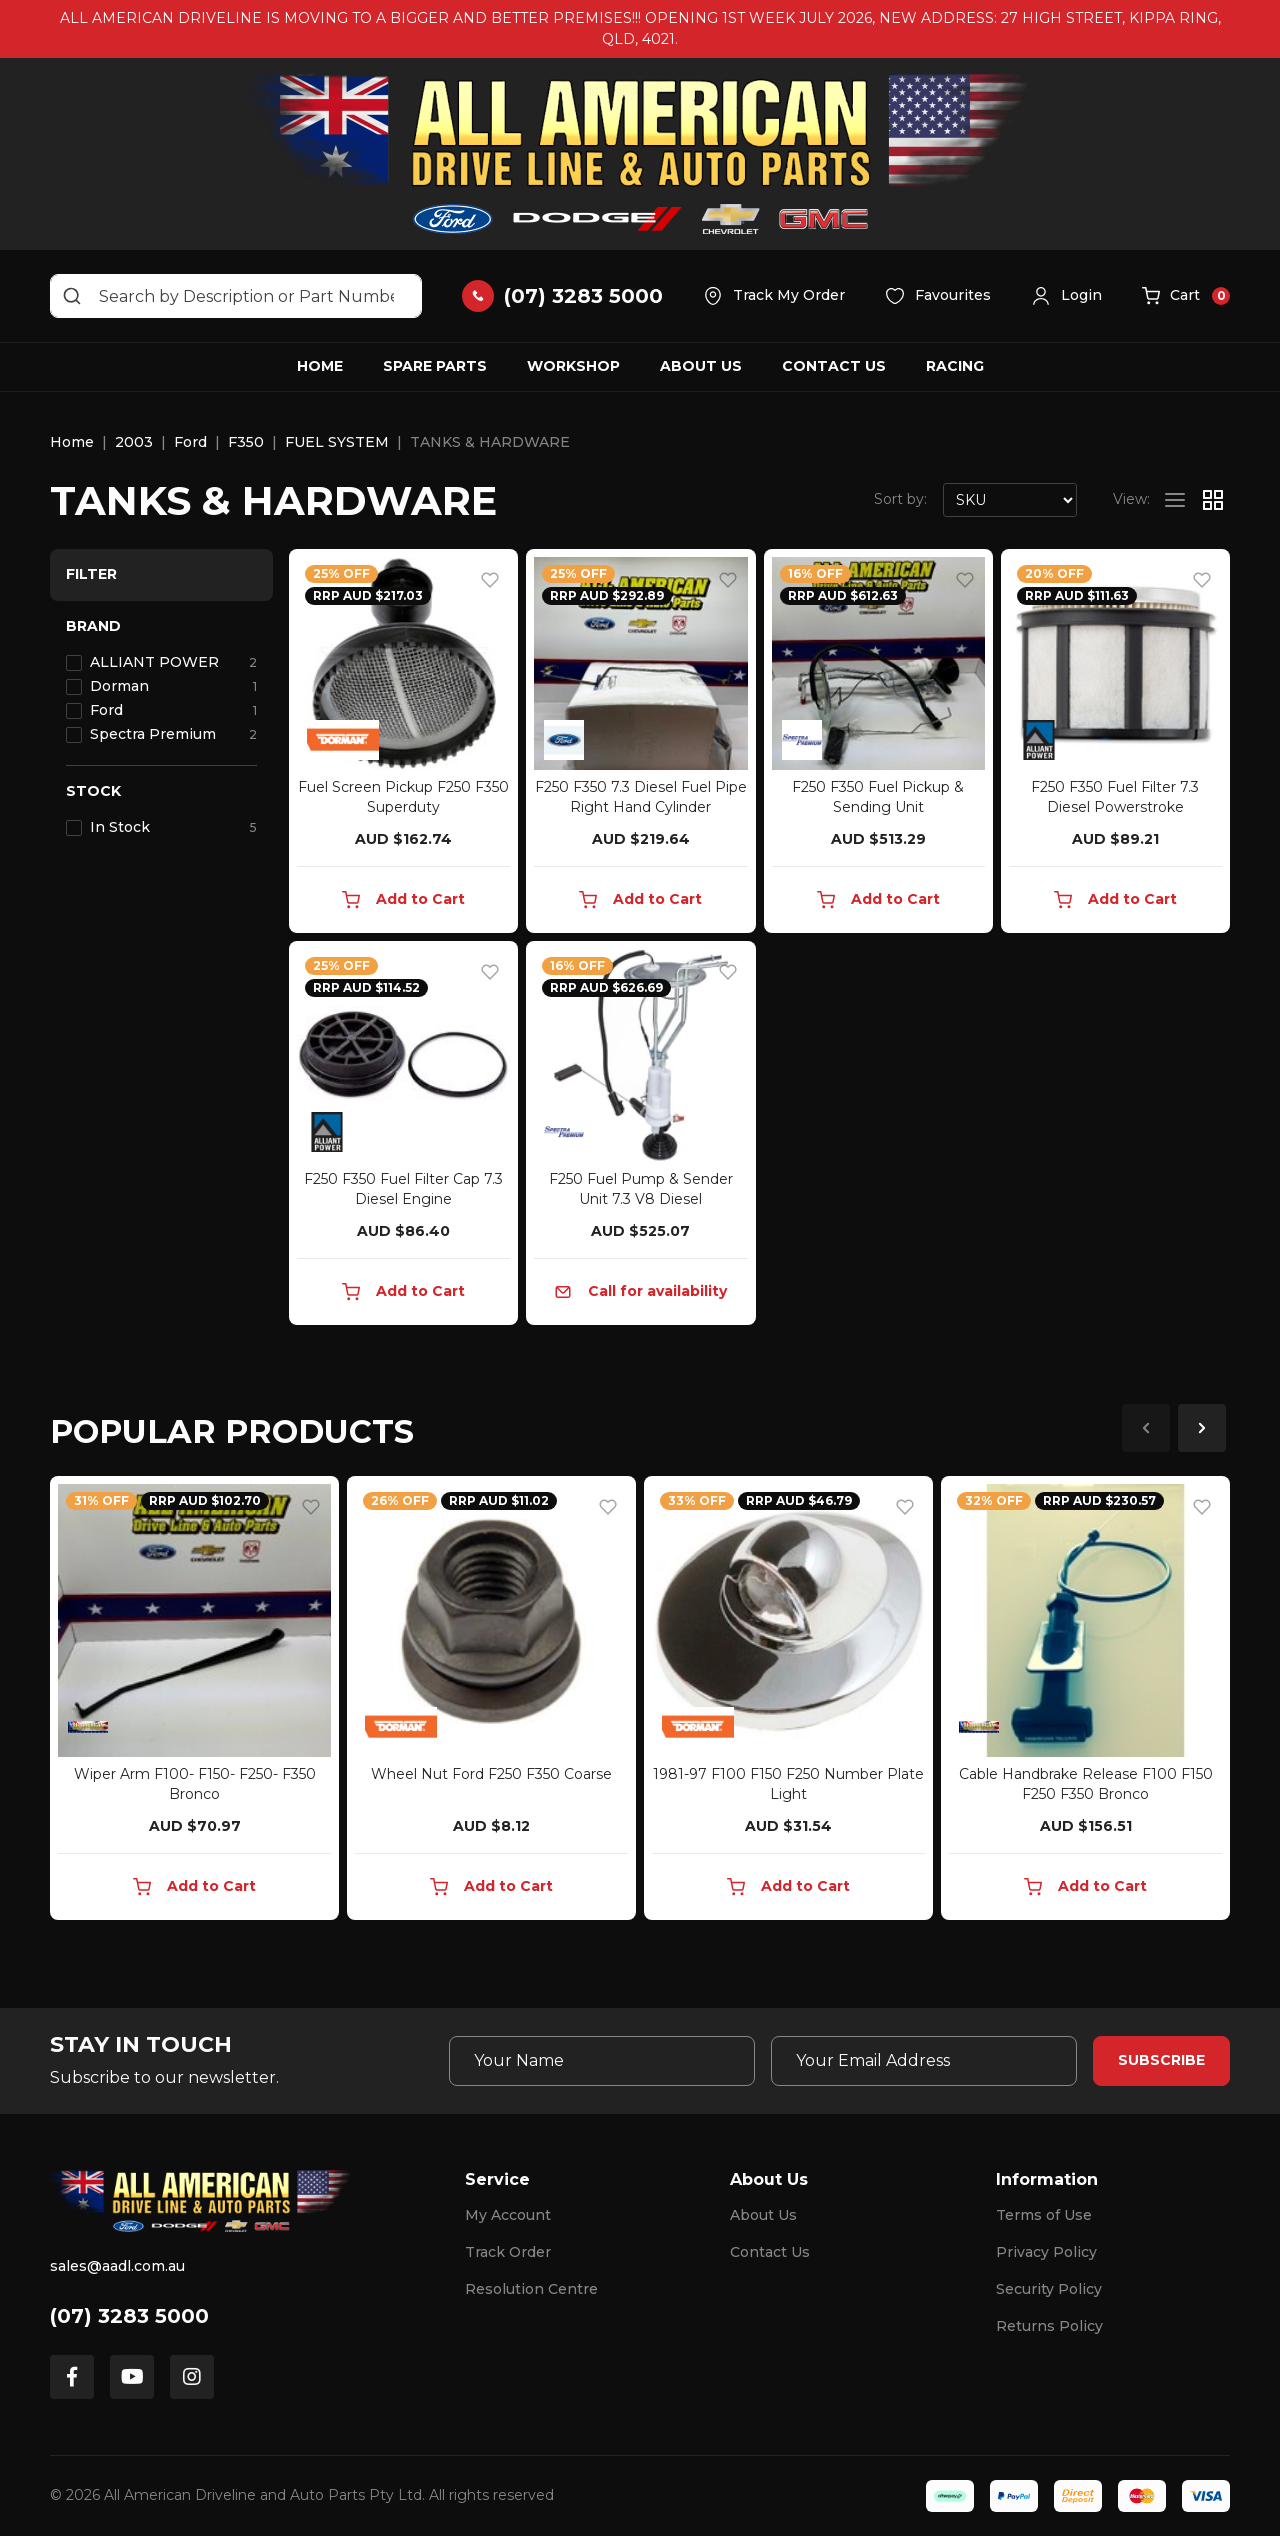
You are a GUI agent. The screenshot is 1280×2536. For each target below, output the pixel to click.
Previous (1146, 1428)
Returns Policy (1049, 2326)
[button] (1066, 296)
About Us (701, 366)
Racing (955, 366)
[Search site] (72, 296)
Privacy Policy (1046, 2252)
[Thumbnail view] (1213, 500)
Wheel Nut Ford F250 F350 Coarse (491, 1774)
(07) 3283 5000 (129, 2316)
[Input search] (236, 296)
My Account (508, 2215)
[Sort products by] (1010, 500)
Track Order (508, 2252)
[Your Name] (602, 2061)
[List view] (1175, 500)
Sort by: (900, 499)
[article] (194, 1702)
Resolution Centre (531, 2289)
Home (320, 366)
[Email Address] (924, 2061)
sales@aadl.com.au (117, 2266)
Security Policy (1049, 2289)
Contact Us (834, 366)
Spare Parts (435, 366)
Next (1202, 1428)
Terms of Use (1044, 2215)
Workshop (573, 366)
